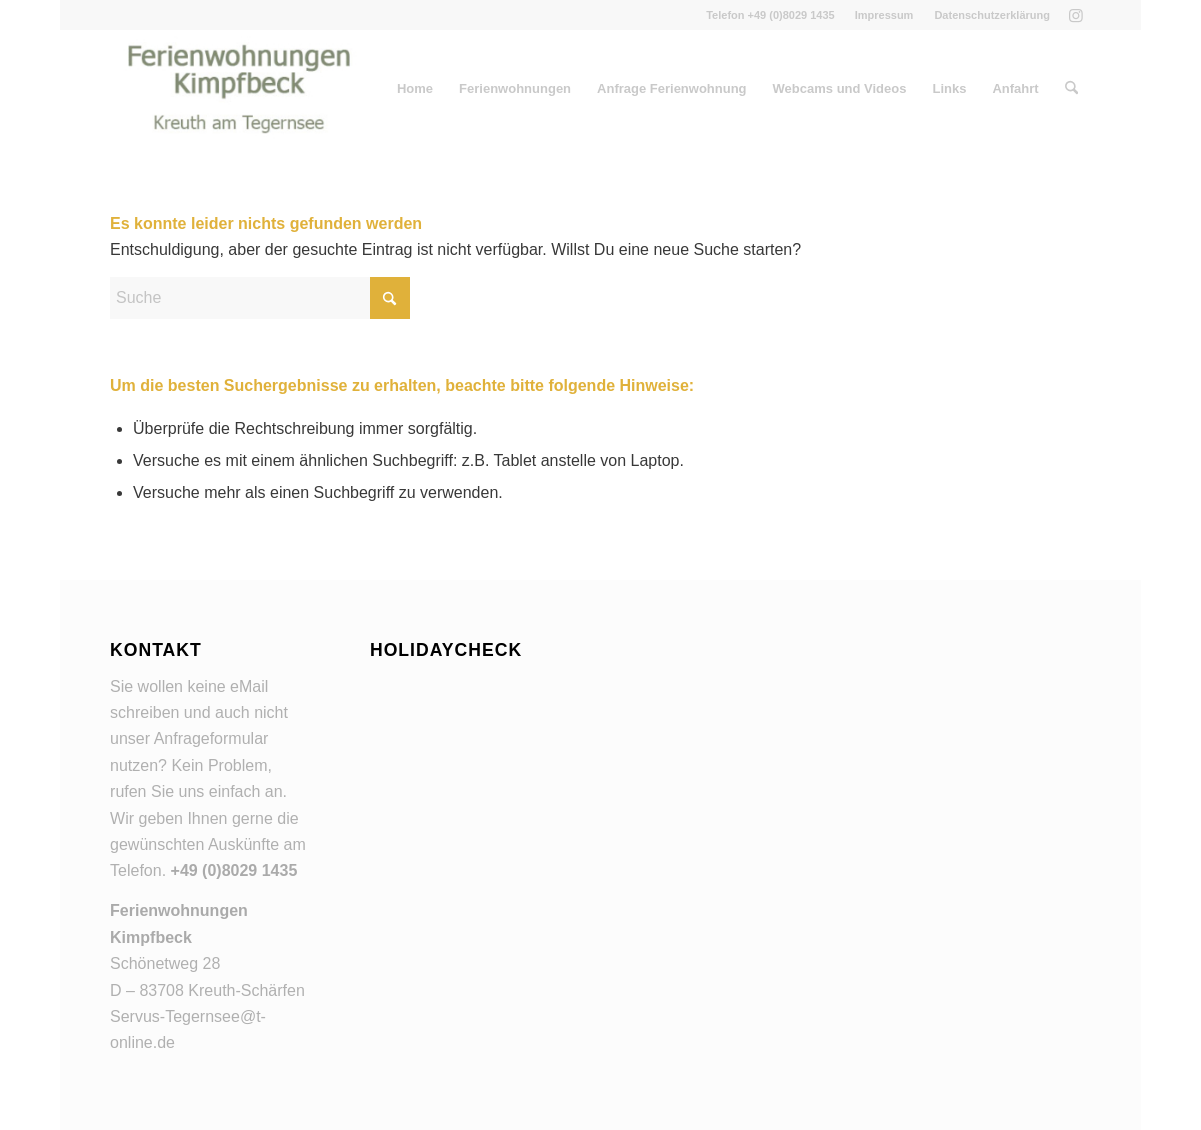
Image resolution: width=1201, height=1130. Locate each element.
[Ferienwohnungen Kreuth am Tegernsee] (238, 89)
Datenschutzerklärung (992, 15)
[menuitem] (885, 15)
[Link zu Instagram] (1076, 15)
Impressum (884, 15)
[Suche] (1071, 89)
